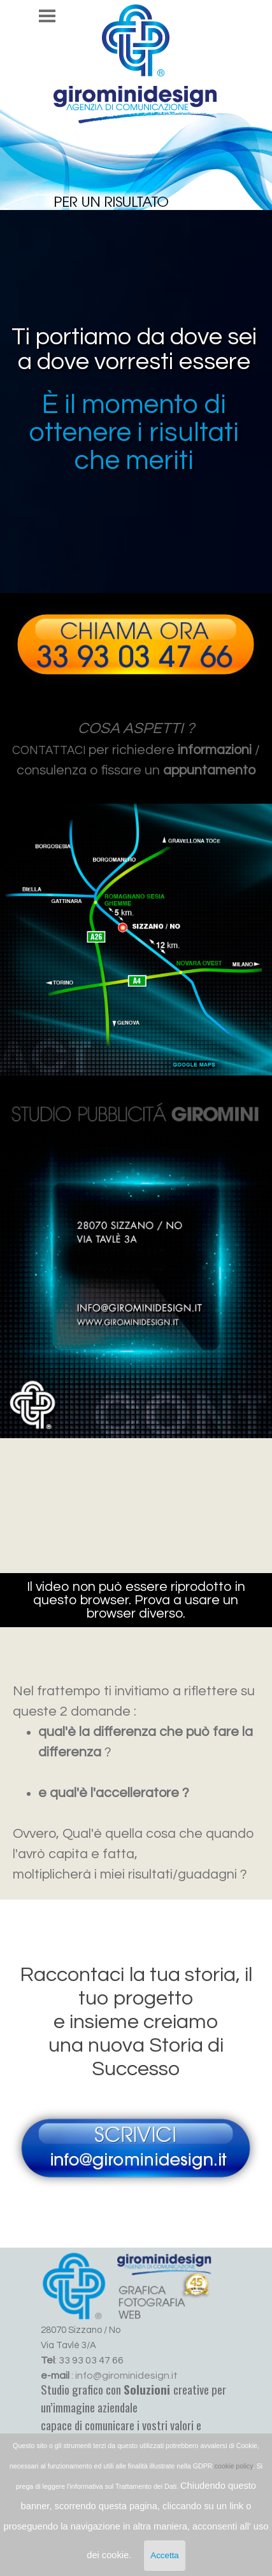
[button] (136, 601)
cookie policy (234, 2466)
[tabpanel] (136, 749)
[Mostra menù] (47, 16)
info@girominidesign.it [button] (126, 2375)
